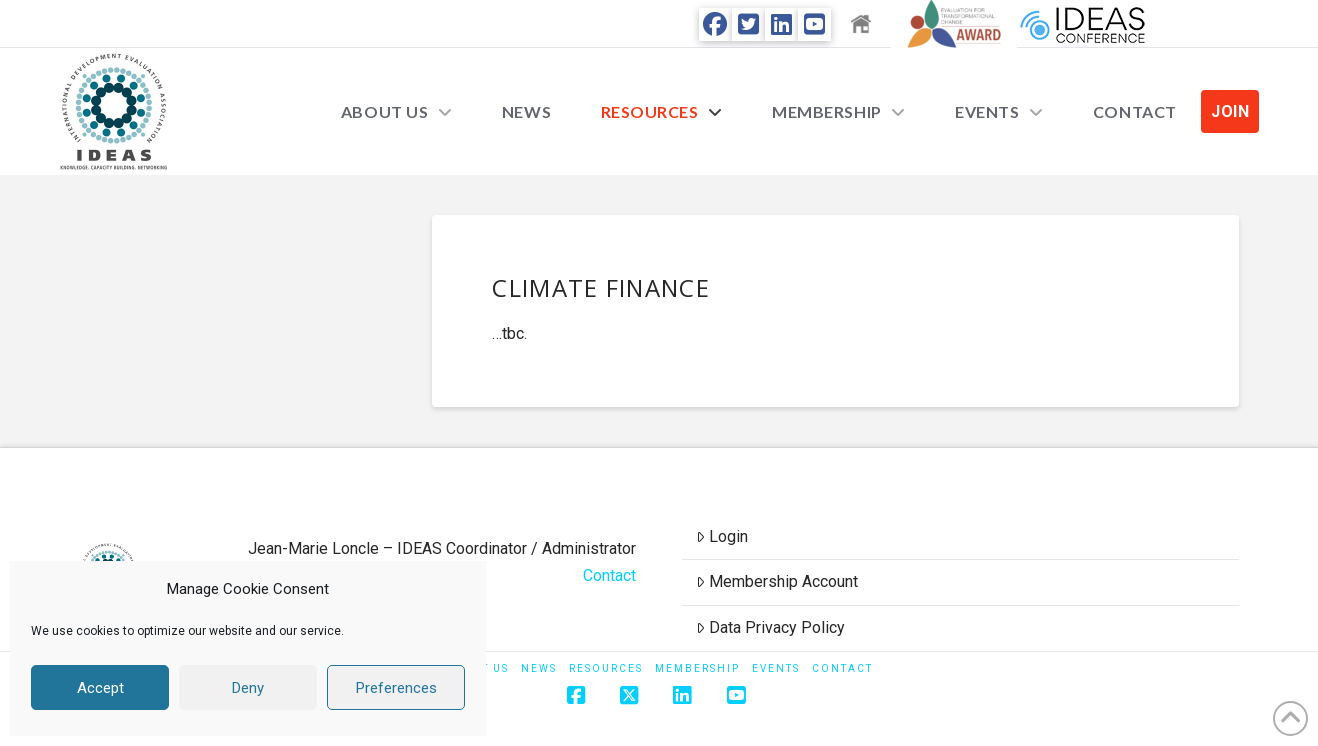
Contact (609, 575)
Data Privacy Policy (770, 627)
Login (722, 536)
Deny (248, 688)
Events (776, 668)
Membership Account (777, 581)
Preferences (396, 688)
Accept (100, 688)
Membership (697, 668)
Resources (606, 668)
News (539, 668)
